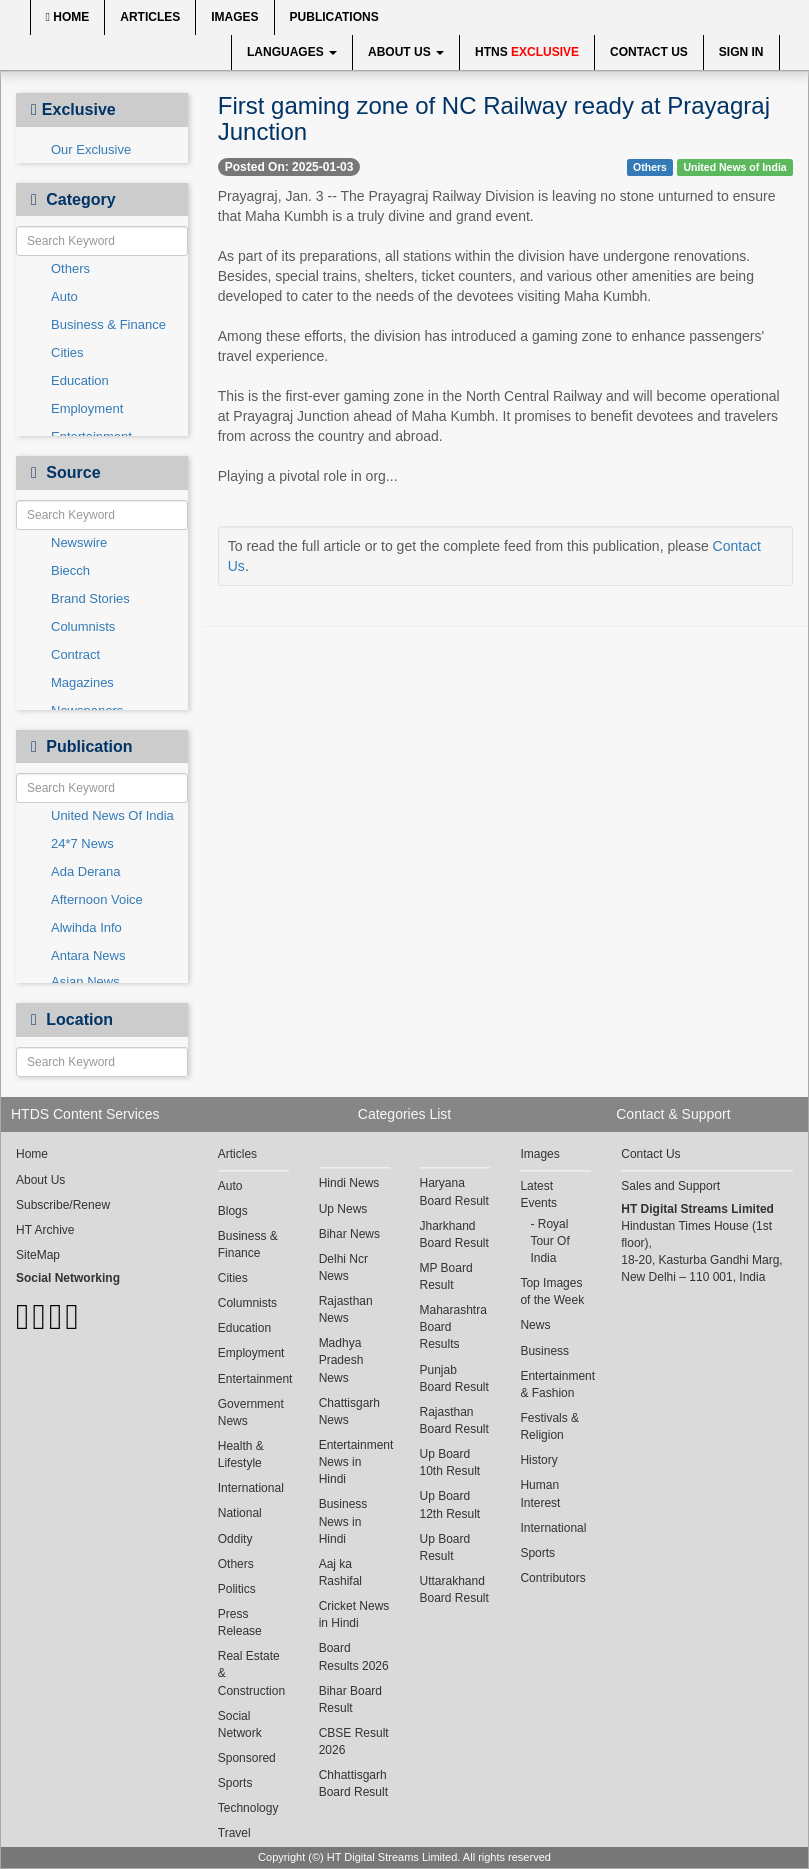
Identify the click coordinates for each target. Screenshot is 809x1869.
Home (68, 17)
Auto (64, 296)
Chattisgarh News (349, 1411)
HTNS (527, 52)
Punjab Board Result (454, 1378)
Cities (67, 352)
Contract (75, 654)
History (538, 1460)
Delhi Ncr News (343, 1267)
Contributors (552, 1578)
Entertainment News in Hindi (354, 1462)
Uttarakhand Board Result (454, 1589)
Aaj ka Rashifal (340, 1572)
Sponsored (247, 1758)
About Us (406, 52)
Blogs (233, 1211)
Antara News (88, 955)
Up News (343, 1209)
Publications (334, 17)
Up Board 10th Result (450, 1462)
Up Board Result (445, 1547)
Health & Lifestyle (241, 1454)
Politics (237, 1589)
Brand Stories (90, 598)
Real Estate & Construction (251, 1673)
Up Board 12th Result (450, 1504)
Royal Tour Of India (549, 1241)
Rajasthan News (346, 1309)
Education (80, 380)
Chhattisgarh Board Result (353, 1783)
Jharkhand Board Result (454, 1234)
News (535, 1325)
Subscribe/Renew (63, 1205)
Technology (248, 1808)
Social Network (240, 1724)
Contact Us (649, 52)
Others (70, 268)
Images (234, 17)
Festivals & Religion (549, 1426)
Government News (251, 1412)
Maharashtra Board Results (453, 1327)
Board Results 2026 (354, 1656)
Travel (234, 1833)
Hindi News (349, 1183)
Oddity (235, 1539)
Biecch (70, 570)
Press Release (240, 1622)
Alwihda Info (86, 927)
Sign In (741, 52)
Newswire (79, 542)
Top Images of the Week (552, 1291)
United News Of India (112, 815)
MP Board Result (446, 1276)
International (251, 1488)
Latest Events (538, 1194)
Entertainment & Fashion (555, 1384)
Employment (87, 408)
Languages (292, 52)
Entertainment (253, 1379)
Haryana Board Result (454, 1191)
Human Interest (540, 1493)
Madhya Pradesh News (341, 1360)
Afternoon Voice (97, 899)
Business (544, 1351)
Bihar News (349, 1234)
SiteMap (38, 1255)
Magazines (82, 682)
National (240, 1513)
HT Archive (45, 1230)
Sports (235, 1783)
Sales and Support (670, 1186)
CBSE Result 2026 (354, 1741)
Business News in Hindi (343, 1521)
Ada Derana (85, 871)
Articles (150, 17)
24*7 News (82, 843)
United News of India (734, 167)
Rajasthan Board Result (454, 1420)
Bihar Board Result (350, 1699)
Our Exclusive (91, 149)
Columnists (83, 626)
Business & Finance (108, 324)
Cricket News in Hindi (354, 1614)
